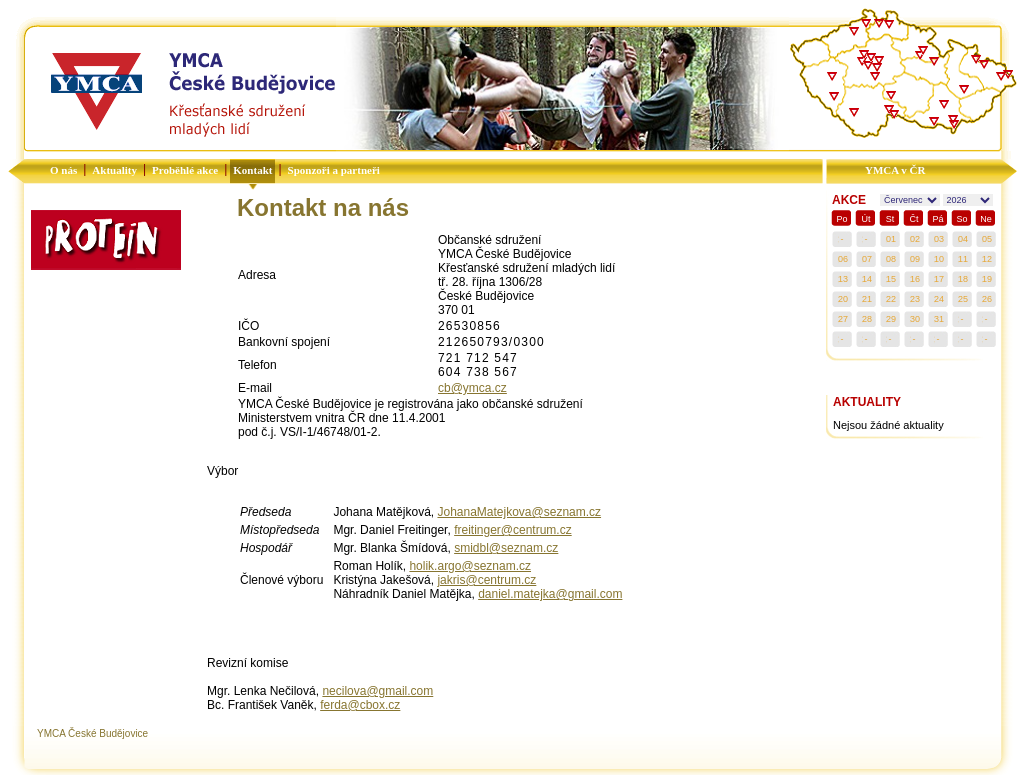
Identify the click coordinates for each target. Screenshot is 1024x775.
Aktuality (114, 170)
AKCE (849, 200)
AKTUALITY (867, 402)
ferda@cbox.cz (360, 705)
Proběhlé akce (185, 170)
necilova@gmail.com (377, 691)
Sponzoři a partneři (334, 170)
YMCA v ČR (895, 170)
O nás (63, 170)
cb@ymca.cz (472, 388)
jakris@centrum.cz (486, 580)
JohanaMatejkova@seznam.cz (519, 512)
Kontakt (252, 170)
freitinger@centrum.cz (513, 530)
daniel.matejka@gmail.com (550, 594)
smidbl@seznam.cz (506, 548)
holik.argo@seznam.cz (470, 566)
